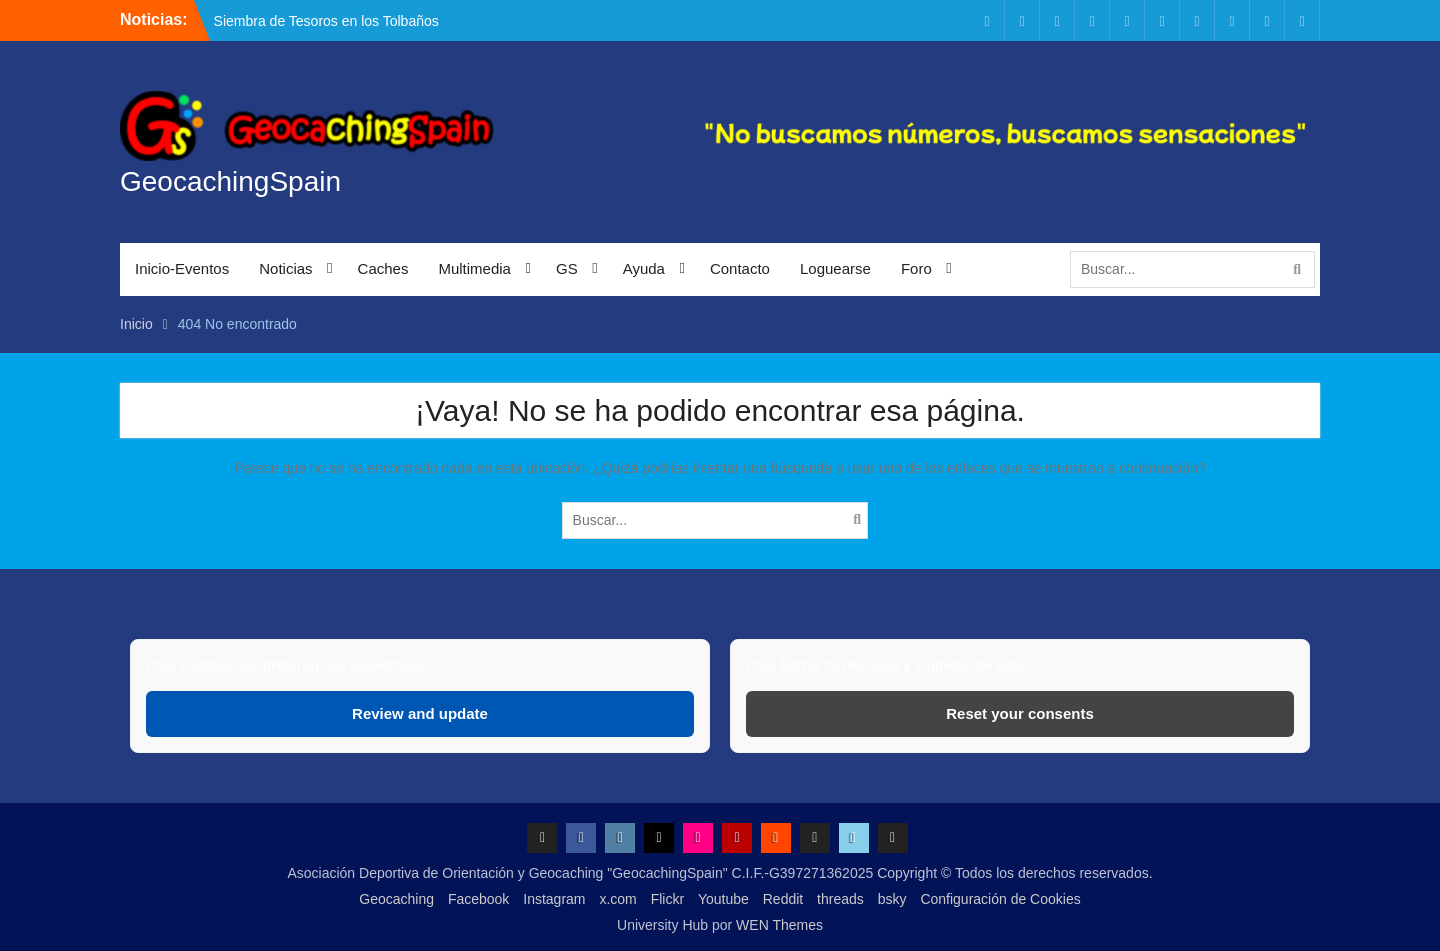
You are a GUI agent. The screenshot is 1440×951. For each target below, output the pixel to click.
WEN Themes (779, 925)
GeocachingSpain (230, 181)
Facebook (478, 899)
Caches (383, 268)
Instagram (554, 899)
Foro (916, 268)
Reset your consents (1020, 713)
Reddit (783, 899)
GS (567, 268)
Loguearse (835, 268)
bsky (892, 899)
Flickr (667, 899)
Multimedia (474, 268)
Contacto (740, 268)
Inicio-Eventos (182, 268)
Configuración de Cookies (1000, 899)
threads (840, 899)
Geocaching (396, 899)
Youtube (723, 899)
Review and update (420, 713)
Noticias (285, 268)
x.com (617, 899)
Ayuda (644, 268)
